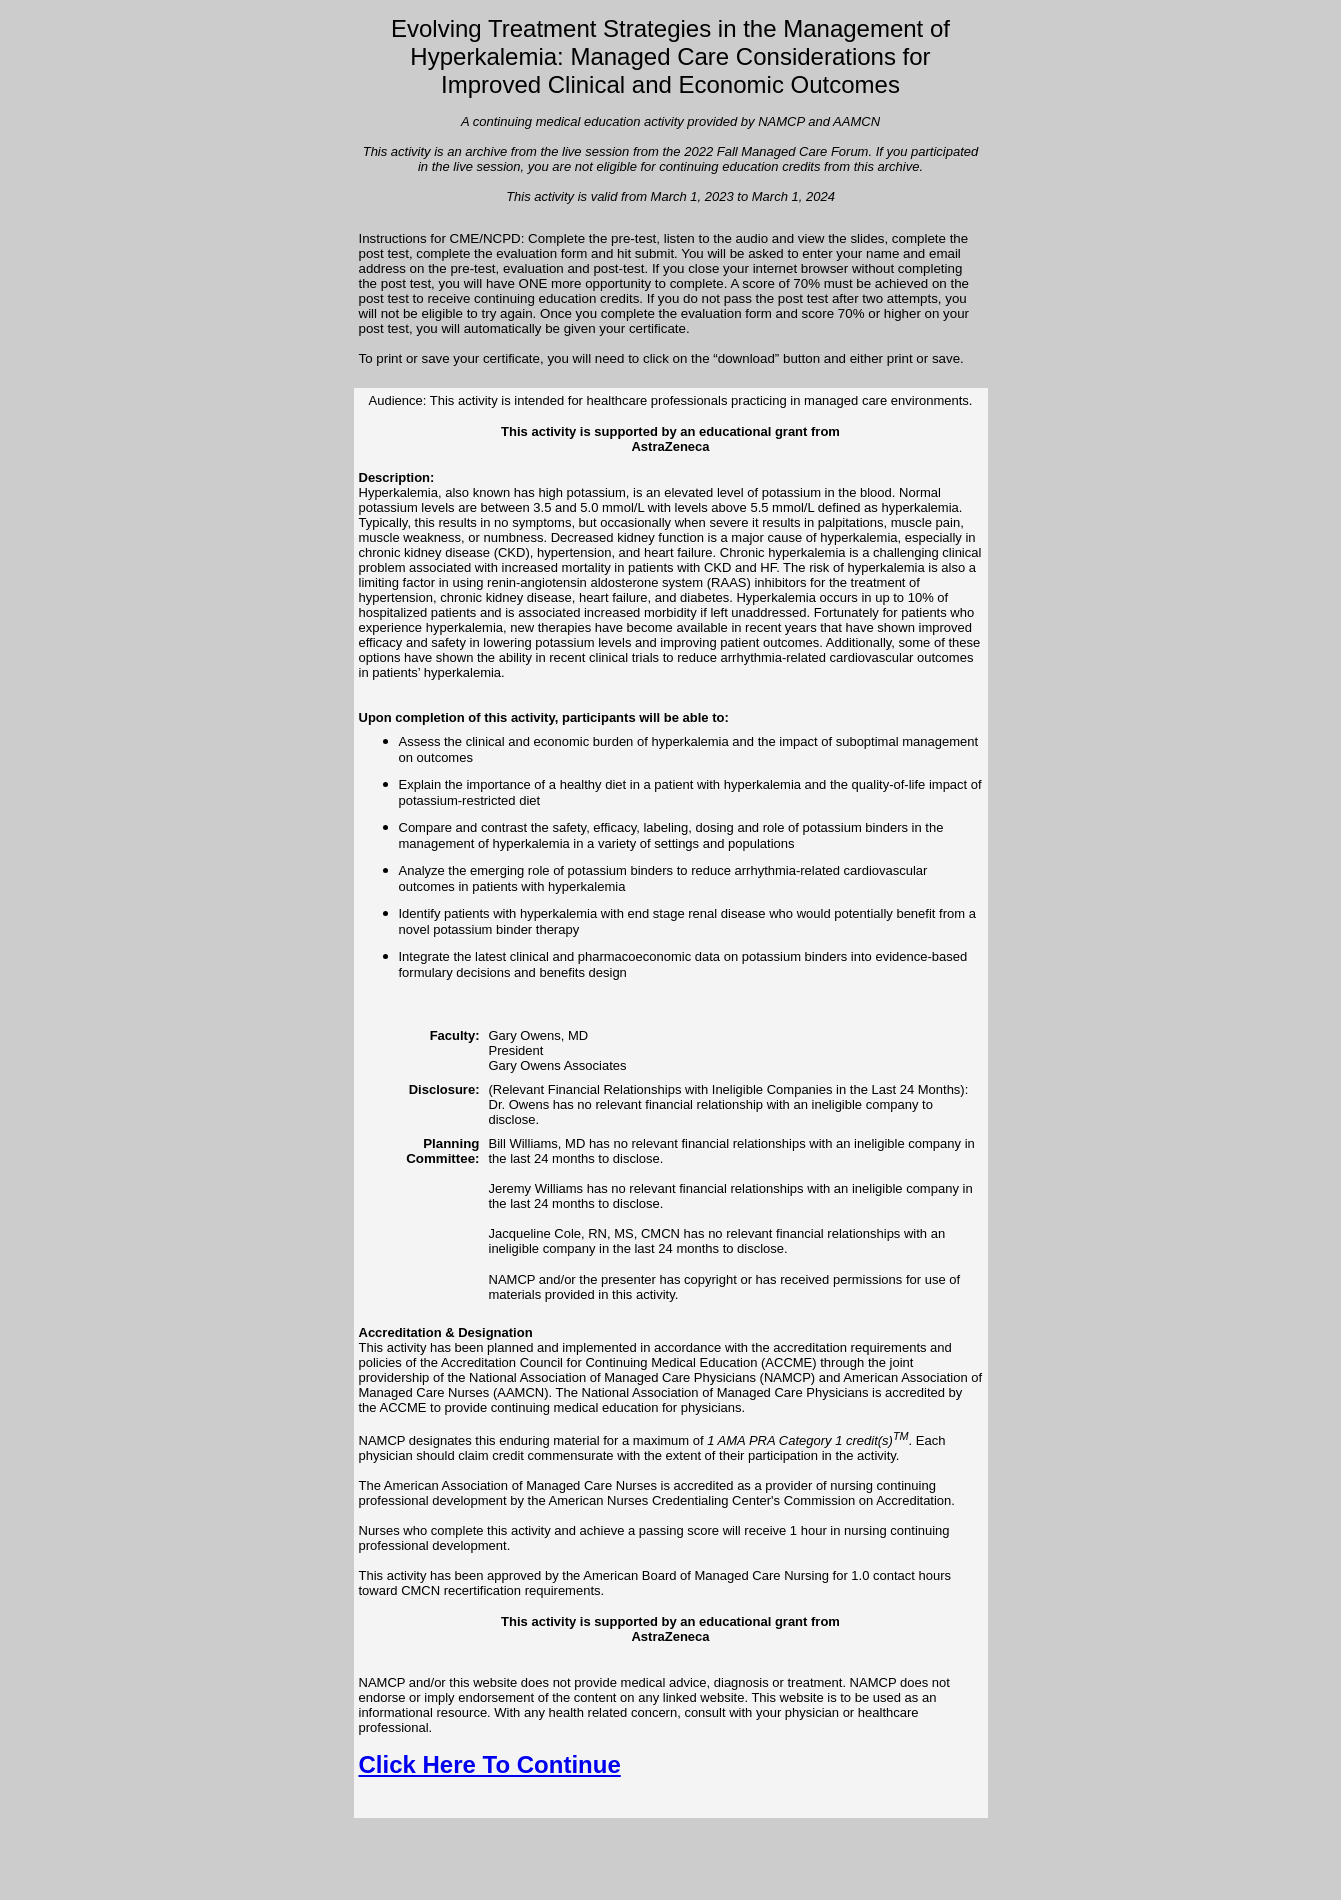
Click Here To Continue (490, 1764)
